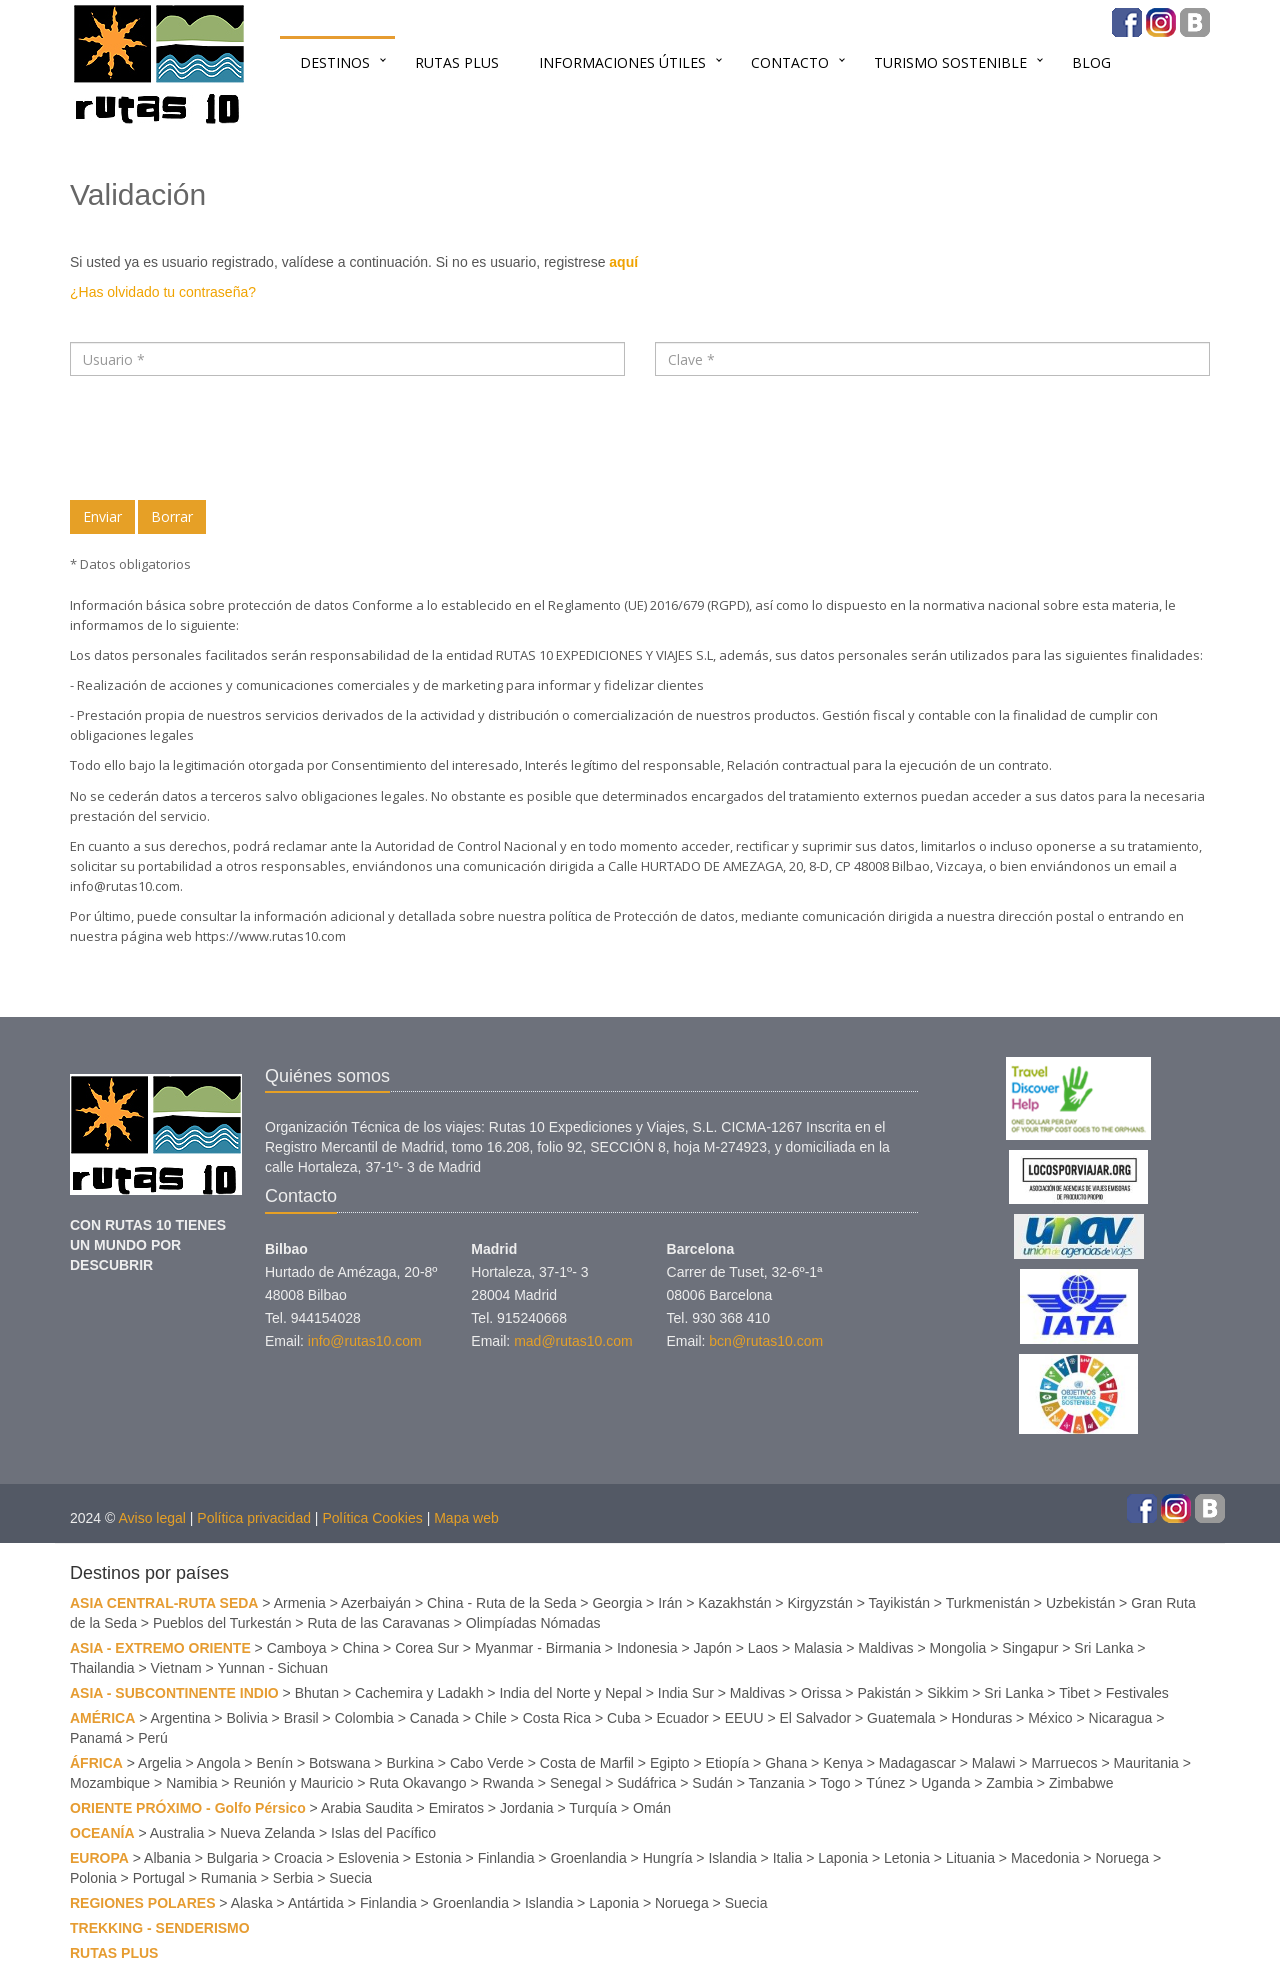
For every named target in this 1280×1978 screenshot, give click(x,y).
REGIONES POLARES (142, 1903)
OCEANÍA (102, 1833)
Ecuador (683, 1718)
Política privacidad (254, 1518)
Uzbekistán (1080, 1603)
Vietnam (176, 1668)
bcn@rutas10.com (766, 1341)
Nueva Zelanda (267, 1833)
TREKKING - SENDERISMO (160, 1928)
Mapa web (466, 1518)
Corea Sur (427, 1648)
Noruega (1122, 1858)
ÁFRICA (96, 1763)
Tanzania (777, 1783)
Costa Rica (557, 1718)
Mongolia (958, 1648)
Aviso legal (151, 1518)
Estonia (438, 1858)
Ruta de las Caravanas (378, 1623)
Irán (670, 1603)
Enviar (102, 516)
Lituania (970, 1858)
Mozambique (110, 1783)
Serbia (293, 1878)
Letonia (907, 1858)
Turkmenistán (988, 1603)
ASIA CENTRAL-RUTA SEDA (164, 1603)
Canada (434, 1718)
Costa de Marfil (587, 1763)
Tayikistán (899, 1603)
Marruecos (1064, 1763)
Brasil (301, 1718)
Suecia (350, 1878)
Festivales (1137, 1693)
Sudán (712, 1783)
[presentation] (222, 438)
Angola (219, 1763)
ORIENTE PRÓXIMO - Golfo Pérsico (188, 1808)
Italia (788, 1858)
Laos (763, 1648)
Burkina (409, 1763)
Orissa (821, 1693)
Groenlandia (588, 1858)
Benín (274, 1763)
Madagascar (917, 1763)
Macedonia (1045, 1858)
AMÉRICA (102, 1718)
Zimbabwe (1081, 1783)
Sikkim (947, 1693)
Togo (835, 1783)
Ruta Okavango (417, 1783)
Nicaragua (1121, 1718)
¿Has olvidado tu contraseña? (163, 292)
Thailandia (102, 1668)
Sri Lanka (1103, 1648)
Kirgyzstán (819, 1603)
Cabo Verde (487, 1763)
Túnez (885, 1783)
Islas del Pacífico (383, 1833)
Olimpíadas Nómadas (533, 1623)
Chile (491, 1718)
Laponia (843, 1858)
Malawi (994, 1763)
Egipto (670, 1763)
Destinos (335, 62)
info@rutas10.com (125, 886)
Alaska (252, 1903)
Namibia (191, 1783)
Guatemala (901, 1718)
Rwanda (508, 1783)
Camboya (297, 1648)
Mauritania (1146, 1763)
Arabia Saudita (367, 1808)
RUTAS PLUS (457, 62)
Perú (153, 1738)
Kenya (843, 1763)
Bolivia (246, 1718)
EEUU (744, 1718)
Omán (652, 1808)
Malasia (818, 1648)
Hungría (668, 1858)
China (361, 1648)
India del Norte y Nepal (570, 1693)
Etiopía (728, 1763)
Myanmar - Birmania (538, 1648)
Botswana (339, 1763)
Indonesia (647, 1648)
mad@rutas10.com (573, 1341)
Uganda (945, 1783)
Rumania (229, 1878)
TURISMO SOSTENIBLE (950, 62)
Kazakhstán (734, 1603)
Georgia (617, 1603)
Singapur (1030, 1648)
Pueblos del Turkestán (222, 1623)
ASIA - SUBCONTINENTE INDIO (174, 1693)
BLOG (1091, 62)
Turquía (593, 1808)
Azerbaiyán (376, 1603)
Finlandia (506, 1858)
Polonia (93, 1878)
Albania (167, 1858)
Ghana (786, 1763)
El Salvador (816, 1718)
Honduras (982, 1718)
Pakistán (884, 1693)
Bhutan (317, 1693)
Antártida (316, 1903)
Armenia (300, 1603)
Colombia (364, 1718)
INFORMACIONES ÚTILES (622, 62)
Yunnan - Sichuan (272, 1668)
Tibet (1074, 1693)
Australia (177, 1833)
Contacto (790, 62)
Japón (713, 1648)
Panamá (96, 1738)
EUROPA (99, 1858)
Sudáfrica (646, 1783)
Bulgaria (232, 1858)
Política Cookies (372, 1518)
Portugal (159, 1878)
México (1050, 1718)
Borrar (172, 516)
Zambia (1009, 1783)
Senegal (575, 1783)
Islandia (732, 1858)
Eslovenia (368, 1858)
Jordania (527, 1808)
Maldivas (885, 1648)
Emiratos (456, 1808)
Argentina (181, 1718)
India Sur (686, 1693)
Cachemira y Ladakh (419, 1693)
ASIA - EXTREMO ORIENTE (160, 1648)
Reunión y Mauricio (293, 1783)
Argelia (160, 1763)
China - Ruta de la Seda (501, 1603)
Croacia (298, 1858)
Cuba (623, 1718)
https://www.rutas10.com (269, 936)
